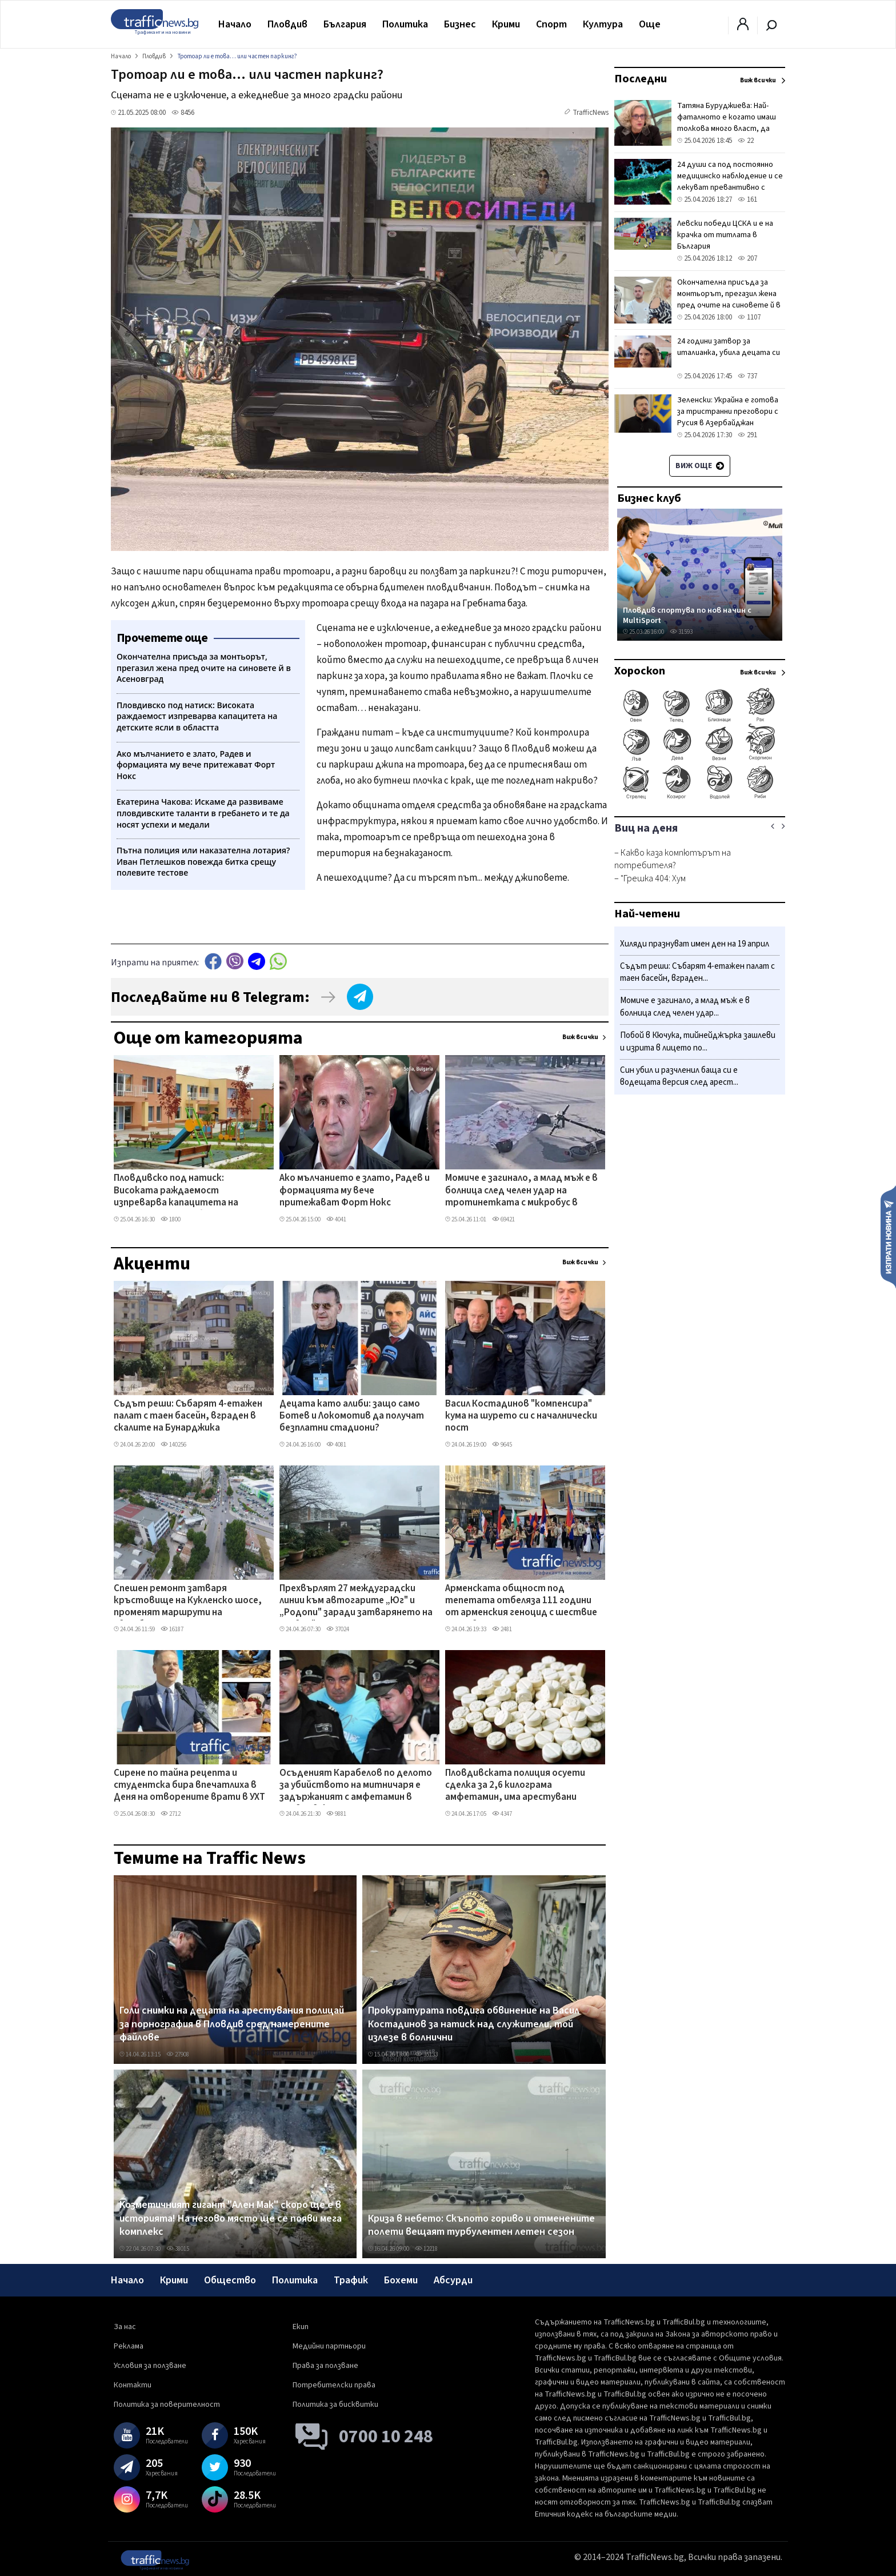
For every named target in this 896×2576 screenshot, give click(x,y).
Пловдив (287, 24)
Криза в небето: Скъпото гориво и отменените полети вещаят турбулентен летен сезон (481, 2225)
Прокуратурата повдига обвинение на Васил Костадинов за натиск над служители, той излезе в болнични (473, 2024)
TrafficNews (591, 112)
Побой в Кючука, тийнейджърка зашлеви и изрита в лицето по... (697, 1041)
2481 (502, 1629)
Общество (230, 2280)
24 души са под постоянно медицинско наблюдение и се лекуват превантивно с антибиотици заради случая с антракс (730, 187)
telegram (256, 961)
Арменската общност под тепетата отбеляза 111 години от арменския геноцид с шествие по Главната (521, 1601)
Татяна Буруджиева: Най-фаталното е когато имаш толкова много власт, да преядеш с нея (726, 123)
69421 (503, 1219)
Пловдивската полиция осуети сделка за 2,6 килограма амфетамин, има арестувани (515, 1785)
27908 (177, 2054)
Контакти (132, 2385)
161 (747, 199)
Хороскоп (639, 671)
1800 (171, 1219)
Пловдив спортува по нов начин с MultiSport (687, 615)
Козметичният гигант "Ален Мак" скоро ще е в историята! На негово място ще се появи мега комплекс (230, 2218)
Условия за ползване (150, 2365)
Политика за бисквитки (335, 2404)
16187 (172, 1629)
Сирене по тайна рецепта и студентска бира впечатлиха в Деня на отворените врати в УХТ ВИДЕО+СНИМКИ (189, 1786)
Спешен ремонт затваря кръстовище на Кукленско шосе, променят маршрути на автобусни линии (188, 1601)
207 (747, 258)
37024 (337, 1629)
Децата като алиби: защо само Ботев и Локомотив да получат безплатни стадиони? (351, 1416)
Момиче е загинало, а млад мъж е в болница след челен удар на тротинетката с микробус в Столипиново (521, 1191)
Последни (640, 79)
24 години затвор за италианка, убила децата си (728, 347)
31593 (681, 632)
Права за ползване (325, 2365)
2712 (171, 1814)
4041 (336, 1219)
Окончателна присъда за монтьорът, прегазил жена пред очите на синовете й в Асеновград (729, 299)
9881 (336, 1814)
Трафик (351, 2280)
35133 (426, 2054)
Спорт (551, 24)
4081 (336, 1444)
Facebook (213, 961)
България (344, 24)
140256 (173, 1444)
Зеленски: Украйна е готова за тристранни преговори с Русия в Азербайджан (727, 411)
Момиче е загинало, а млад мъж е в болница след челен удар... (685, 1007)
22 (746, 140)
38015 (177, 2248)
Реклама (128, 2346)
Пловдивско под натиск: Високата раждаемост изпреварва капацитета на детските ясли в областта (176, 1191)
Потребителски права (334, 2385)
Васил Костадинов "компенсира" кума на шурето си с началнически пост (521, 1416)
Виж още (699, 466)
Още (650, 24)
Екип (301, 2327)
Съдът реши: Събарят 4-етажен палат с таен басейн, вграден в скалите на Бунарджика (188, 1416)
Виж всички (580, 1037)
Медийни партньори (329, 2346)
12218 (426, 2248)
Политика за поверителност (167, 2404)
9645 (502, 1444)
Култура (603, 24)
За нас (125, 2327)
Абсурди (453, 2280)
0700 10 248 (386, 2436)
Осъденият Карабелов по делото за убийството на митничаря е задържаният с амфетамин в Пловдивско (355, 1786)
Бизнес (460, 24)
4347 (502, 1814)
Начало (234, 24)
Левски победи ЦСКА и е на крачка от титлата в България (725, 235)
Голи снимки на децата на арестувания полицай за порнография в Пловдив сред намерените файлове (231, 2024)
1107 (749, 317)
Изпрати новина (888, 1236)
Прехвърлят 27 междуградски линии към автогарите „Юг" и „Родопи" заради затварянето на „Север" (356, 1601)
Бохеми (401, 2280)
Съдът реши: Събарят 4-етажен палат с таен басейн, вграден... (697, 972)
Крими (506, 24)
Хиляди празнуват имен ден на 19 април (694, 944)
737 (747, 376)
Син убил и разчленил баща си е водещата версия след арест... (679, 1076)
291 (747, 435)
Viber (235, 961)
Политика (405, 24)
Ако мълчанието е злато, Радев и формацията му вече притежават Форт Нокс (354, 1190)
